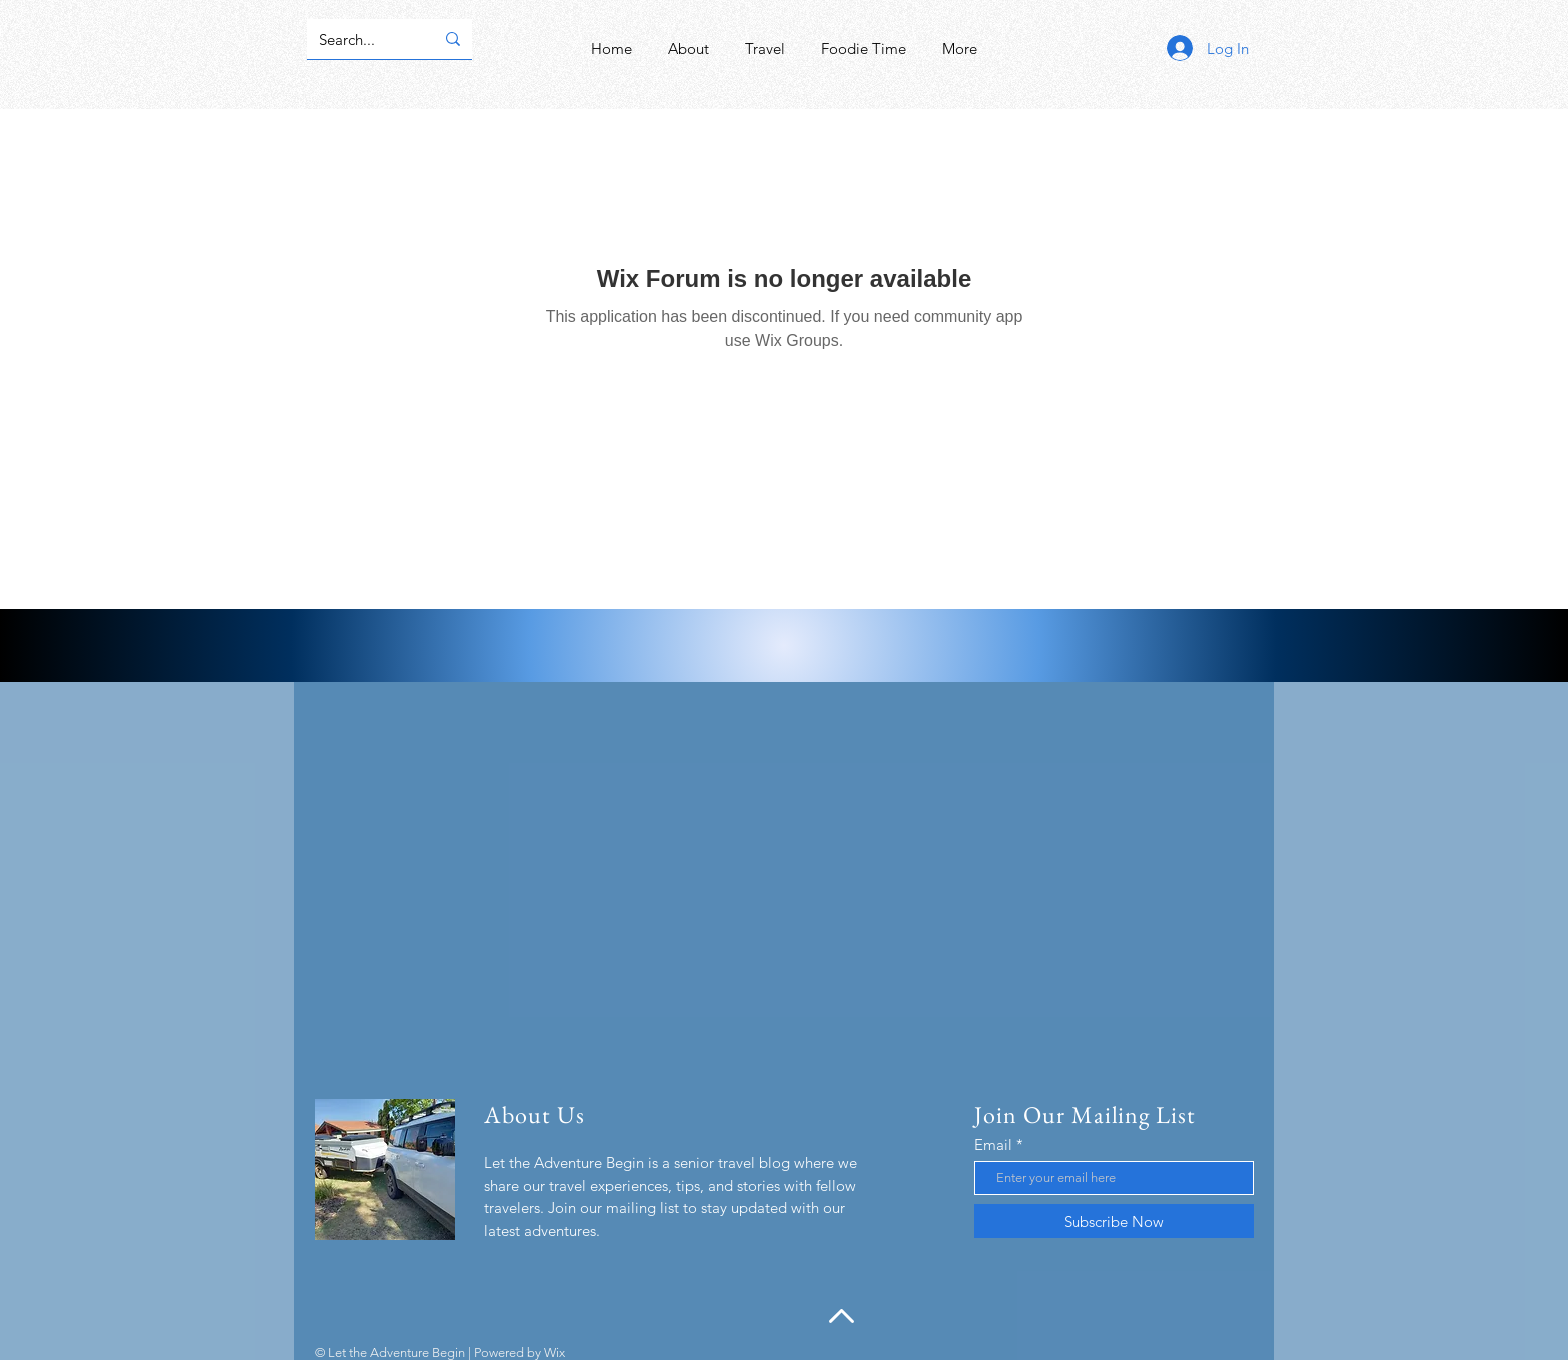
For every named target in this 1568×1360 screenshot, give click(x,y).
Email (993, 1144)
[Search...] (361, 39)
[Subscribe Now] (1114, 1221)
